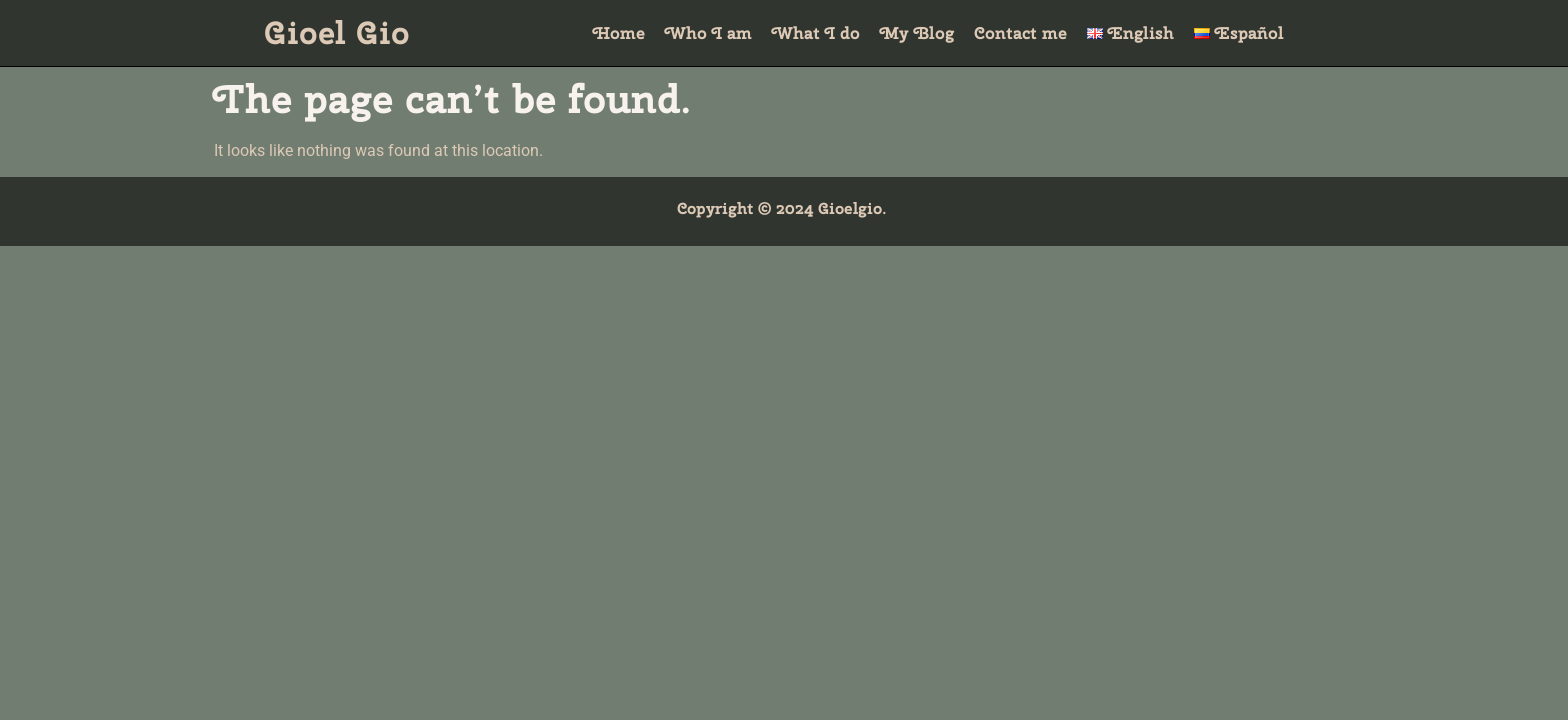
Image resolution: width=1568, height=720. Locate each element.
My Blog (917, 33)
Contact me (1020, 33)
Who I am (708, 33)
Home (619, 33)
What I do (816, 33)
